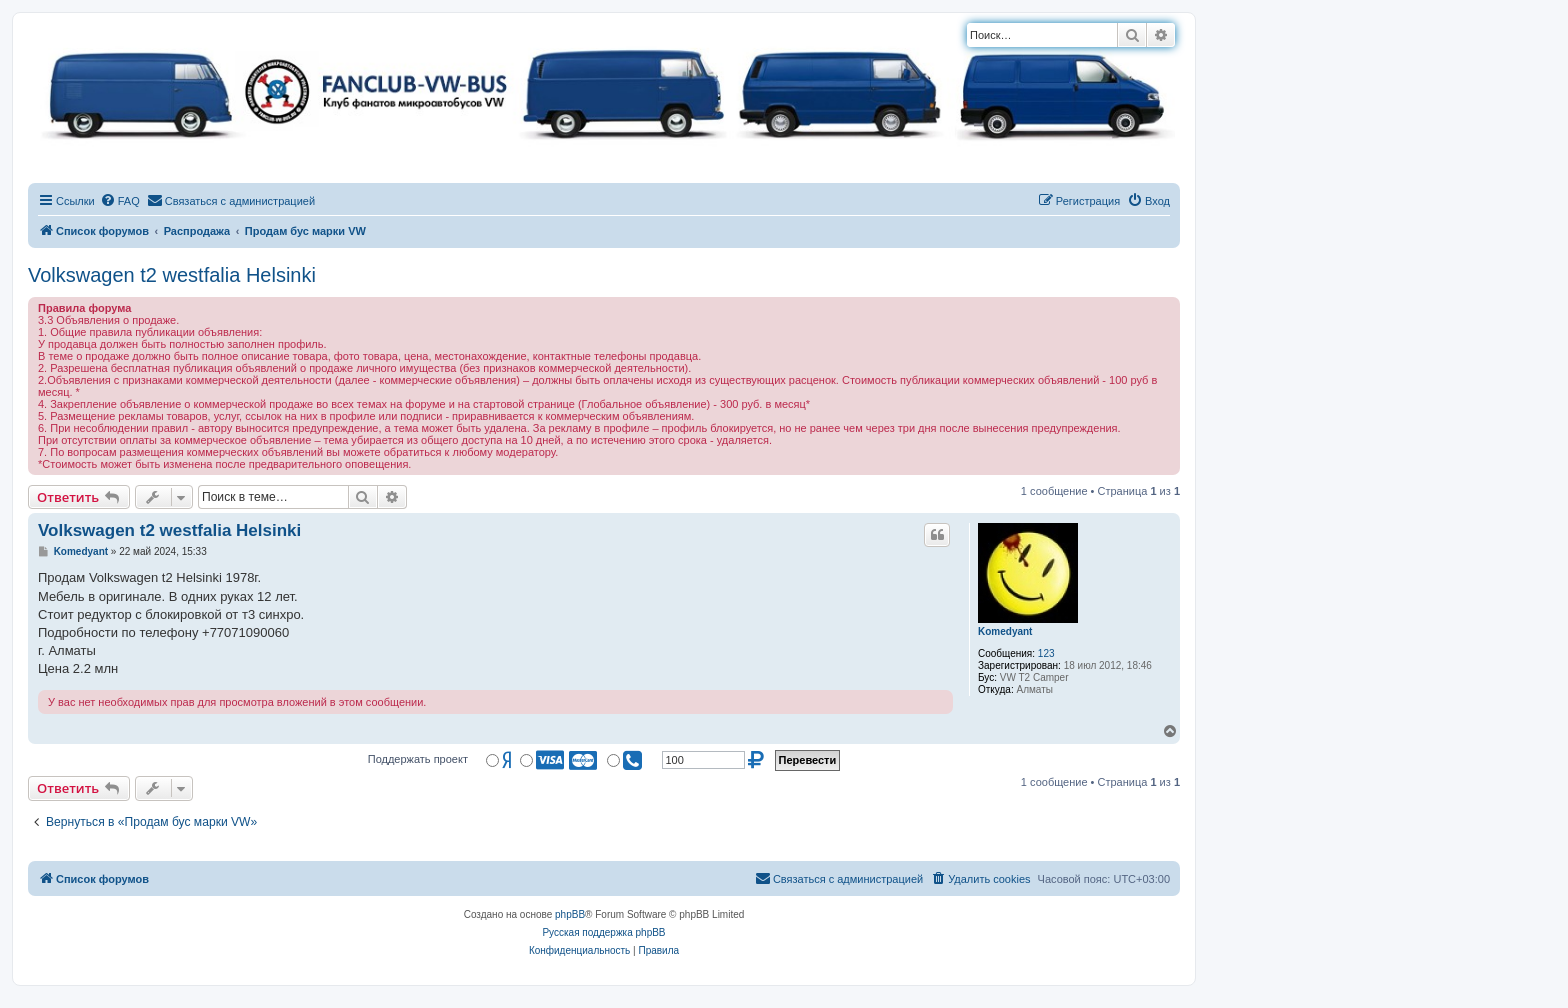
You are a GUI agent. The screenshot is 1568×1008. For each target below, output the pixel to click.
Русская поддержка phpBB (603, 932)
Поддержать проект (418, 759)
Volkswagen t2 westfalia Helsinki (172, 275)
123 (1046, 653)
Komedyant (1005, 631)
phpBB (570, 914)
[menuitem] (120, 201)
